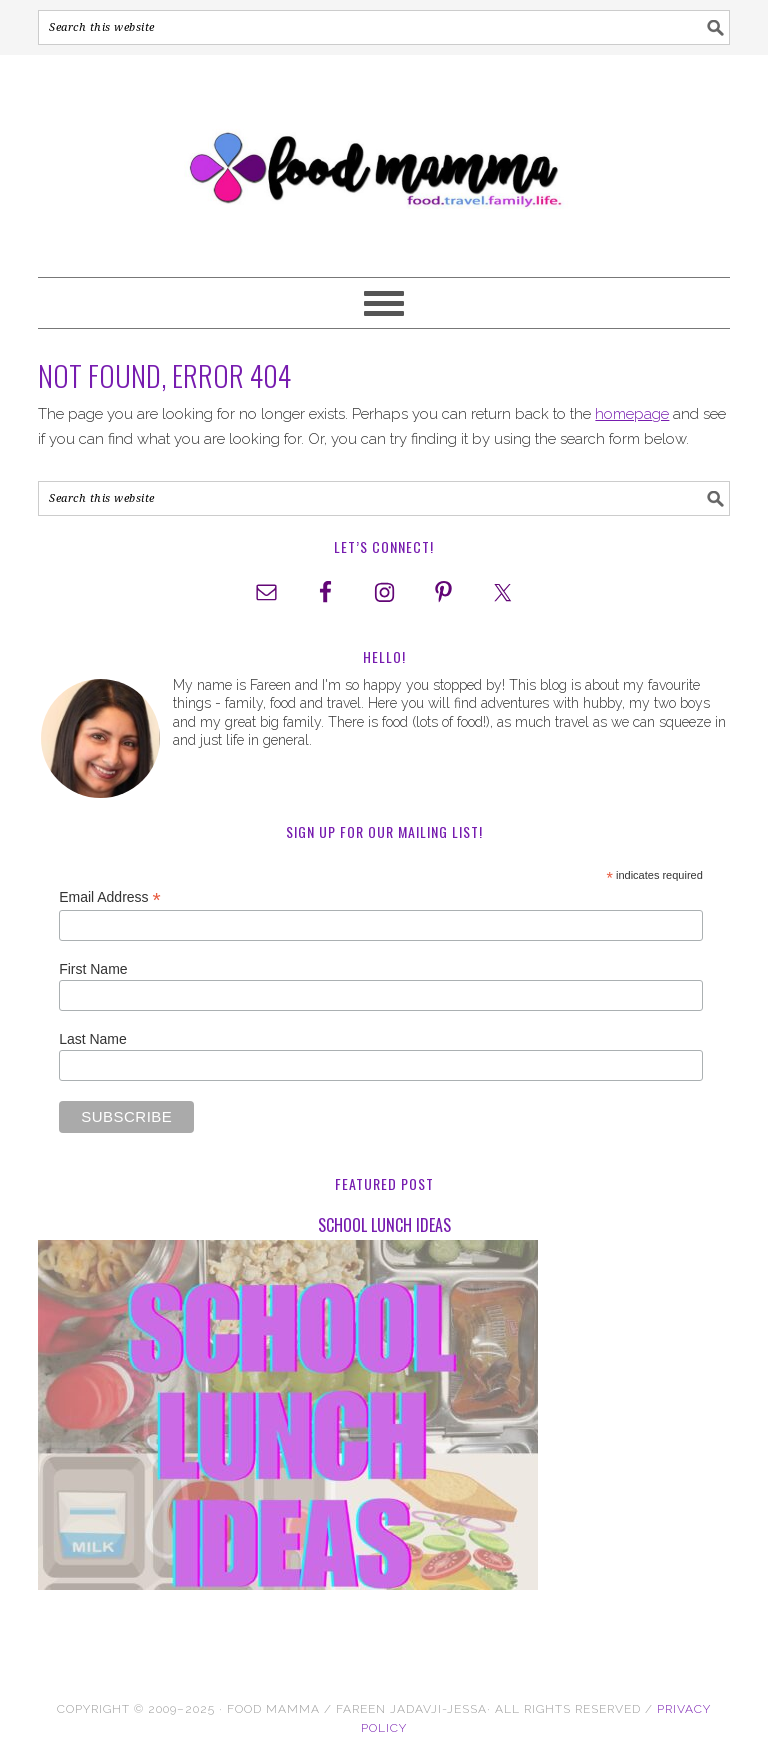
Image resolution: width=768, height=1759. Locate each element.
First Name (93, 969)
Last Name (93, 1039)
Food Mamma (383, 157)
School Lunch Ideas (384, 1225)
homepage (632, 414)
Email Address (110, 897)
